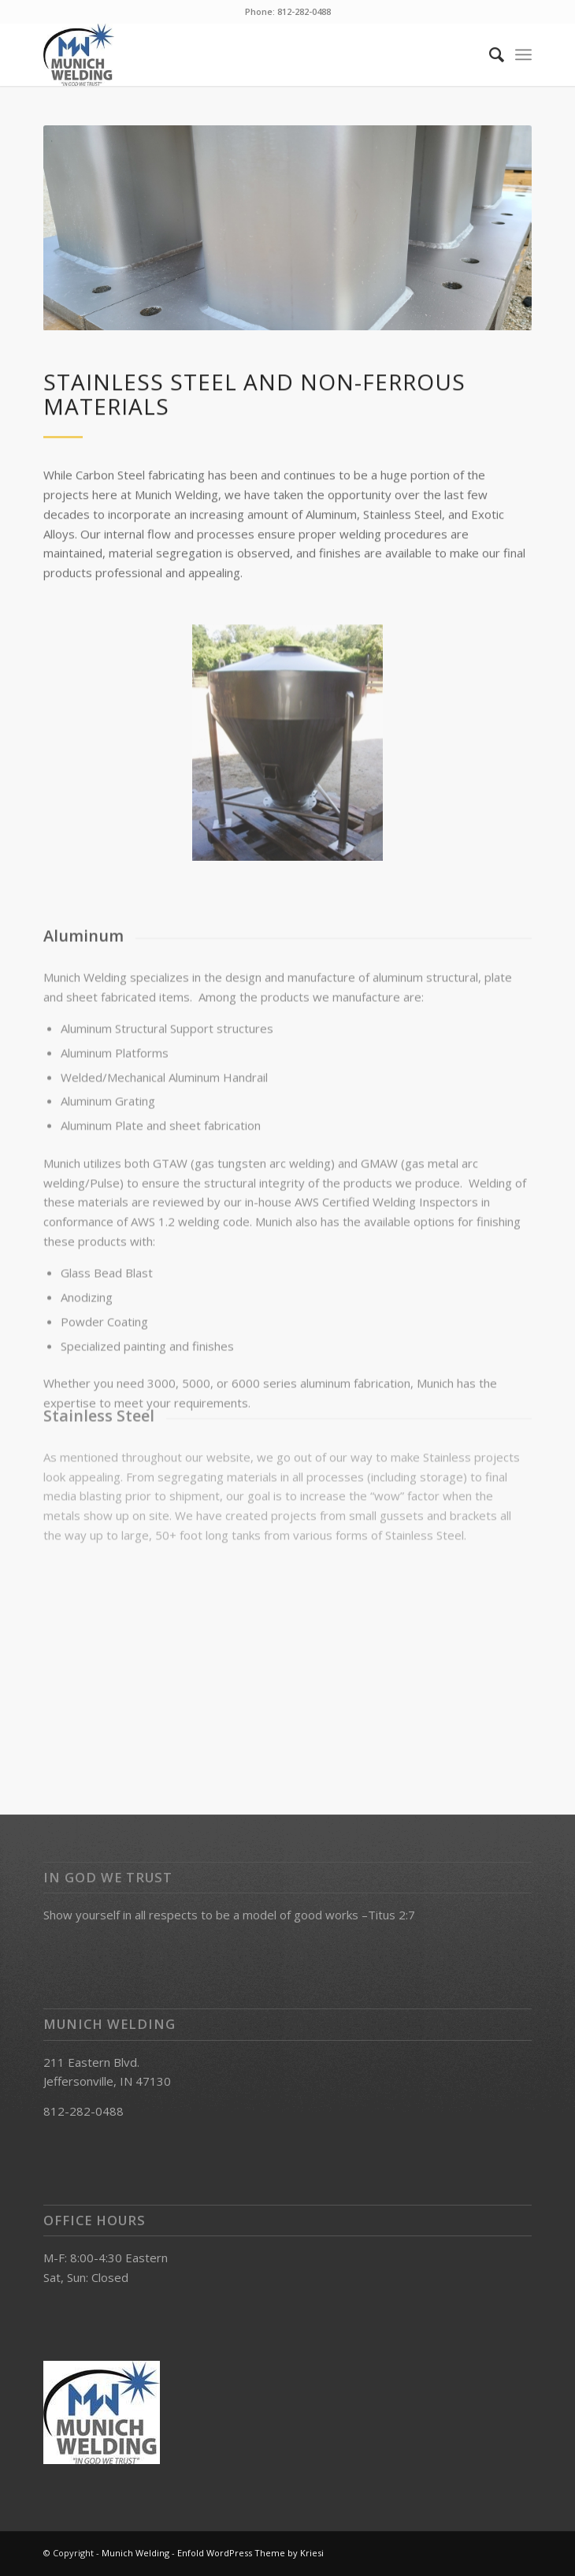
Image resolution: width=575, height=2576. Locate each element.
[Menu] (523, 54)
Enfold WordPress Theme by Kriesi (250, 2553)
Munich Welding (135, 2553)
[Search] (488, 54)
